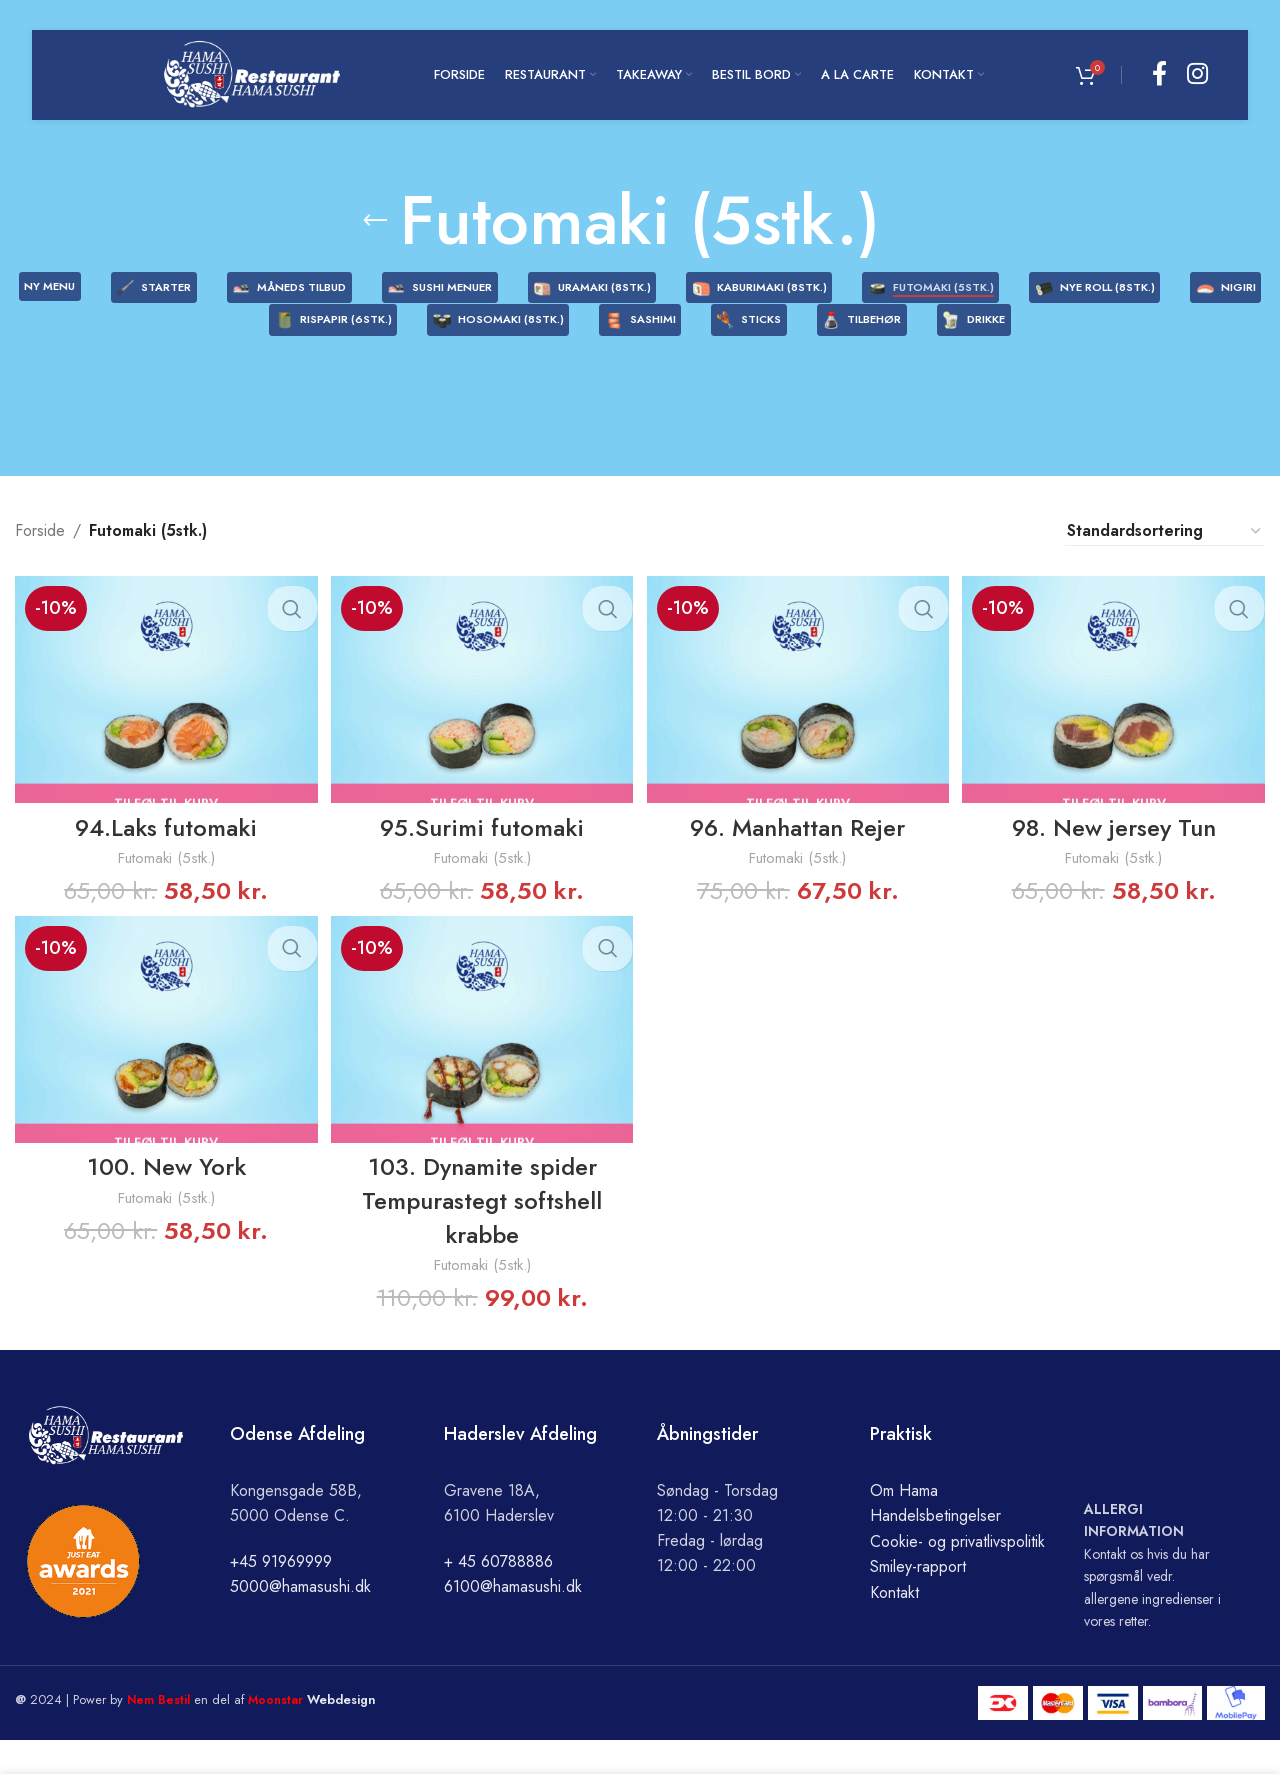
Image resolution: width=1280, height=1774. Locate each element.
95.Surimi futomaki (481, 857)
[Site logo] (252, 73)
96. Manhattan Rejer (798, 857)
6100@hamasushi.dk (513, 1620)
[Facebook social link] (1159, 75)
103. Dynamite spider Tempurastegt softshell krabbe (481, 1234)
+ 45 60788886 (498, 1594)
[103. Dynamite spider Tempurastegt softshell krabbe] (482, 1064)
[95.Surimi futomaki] (482, 722)
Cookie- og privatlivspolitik (957, 1574)
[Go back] (375, 221)
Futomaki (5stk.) (163, 889)
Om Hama (904, 1523)
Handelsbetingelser (935, 1549)
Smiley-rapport (918, 1600)
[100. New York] (164, 1064)
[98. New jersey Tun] (1117, 722)
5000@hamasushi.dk (300, 1620)
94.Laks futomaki (164, 857)
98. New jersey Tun (1116, 857)
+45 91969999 (281, 1594)
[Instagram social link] (1197, 75)
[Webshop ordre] (1165, 565)
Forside (40, 565)
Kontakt (894, 1626)
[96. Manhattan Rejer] (799, 722)
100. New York (163, 1200)
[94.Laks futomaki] (164, 722)
